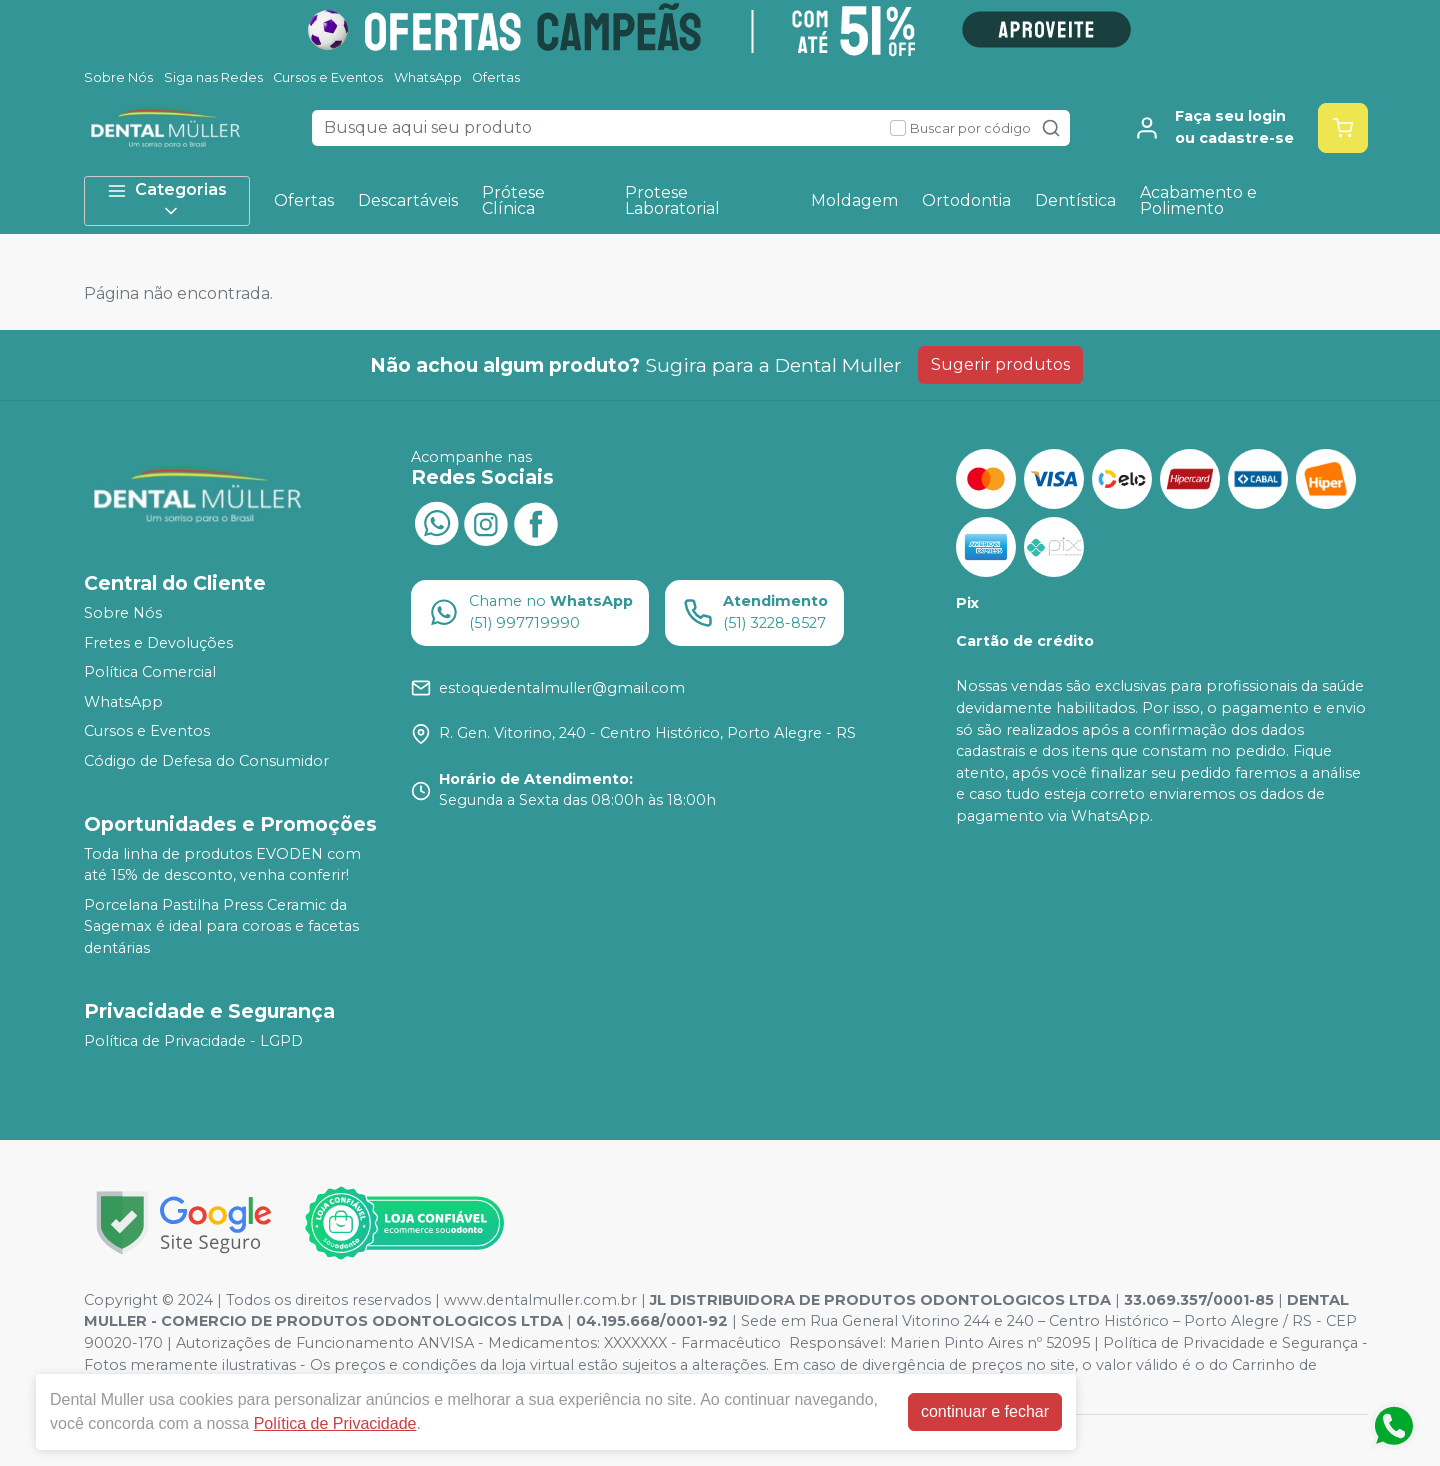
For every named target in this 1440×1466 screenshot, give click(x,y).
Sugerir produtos (1000, 364)
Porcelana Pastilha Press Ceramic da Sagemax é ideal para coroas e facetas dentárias (221, 926)
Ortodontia (966, 200)
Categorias (167, 200)
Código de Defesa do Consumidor (206, 761)
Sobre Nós (118, 77)
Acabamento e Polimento (1198, 200)
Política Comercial (150, 672)
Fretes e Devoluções (158, 643)
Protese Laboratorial (672, 200)
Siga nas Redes (213, 77)
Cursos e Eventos (328, 77)
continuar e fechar (985, 1411)
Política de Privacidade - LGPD (193, 1041)
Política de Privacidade (335, 1423)
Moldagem (854, 200)
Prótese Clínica (513, 200)
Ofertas (496, 77)
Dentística (1075, 200)
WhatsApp (428, 77)
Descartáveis (408, 200)
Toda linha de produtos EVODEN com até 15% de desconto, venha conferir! (222, 865)
